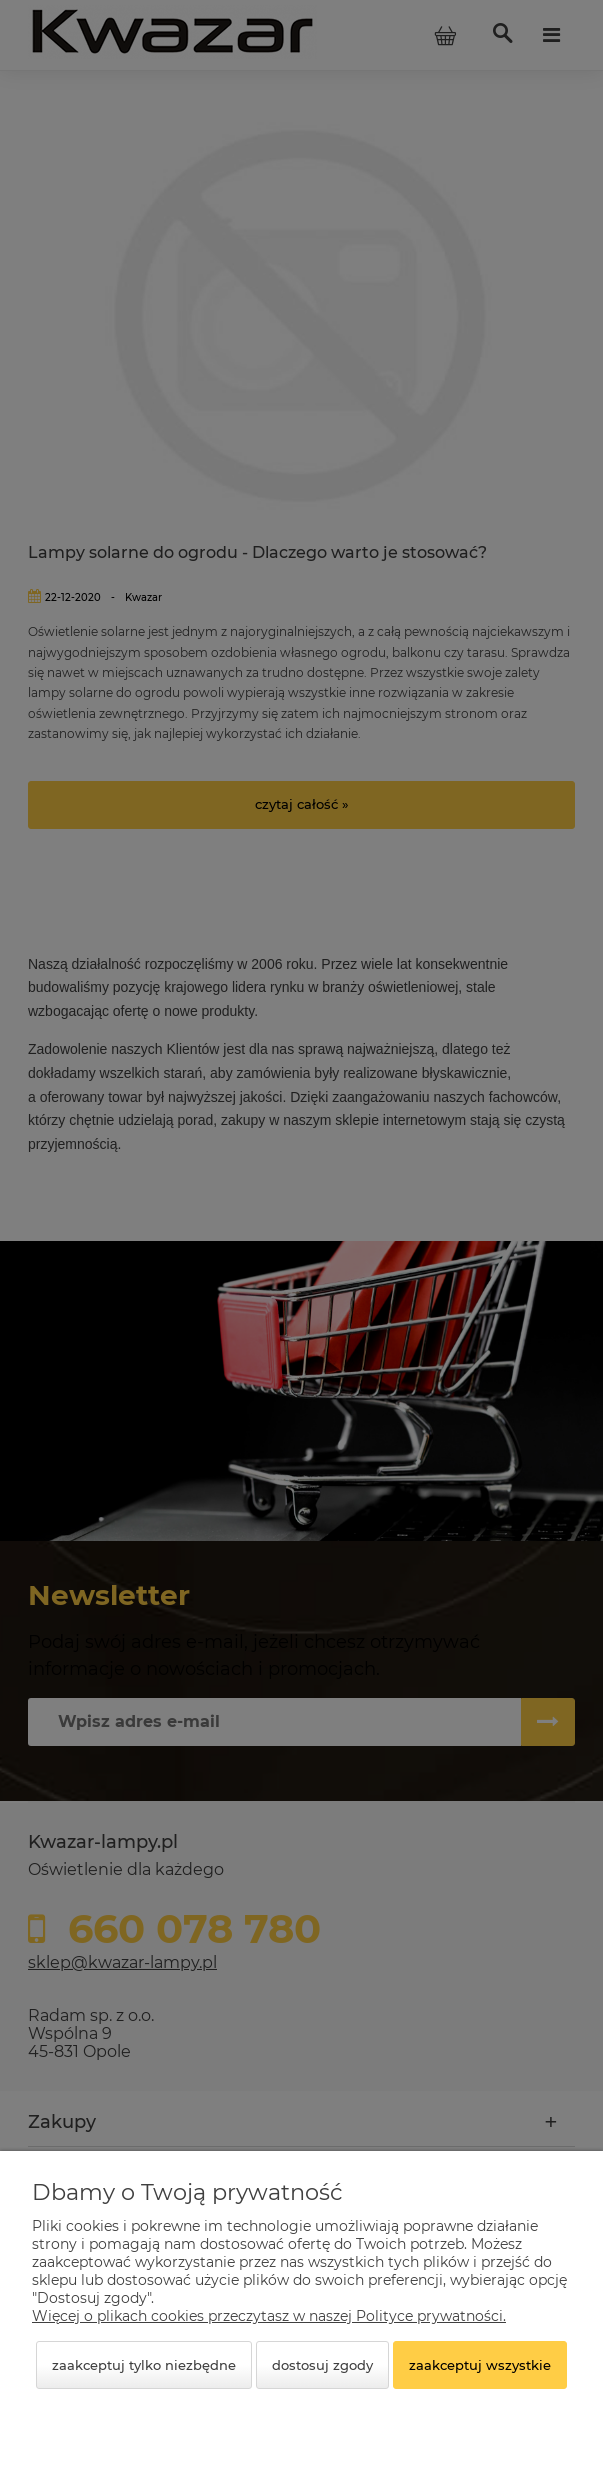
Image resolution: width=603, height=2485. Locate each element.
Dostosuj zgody (322, 2365)
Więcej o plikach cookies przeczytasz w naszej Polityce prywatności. (269, 2316)
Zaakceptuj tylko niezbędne (144, 2365)
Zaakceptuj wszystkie (480, 2365)
